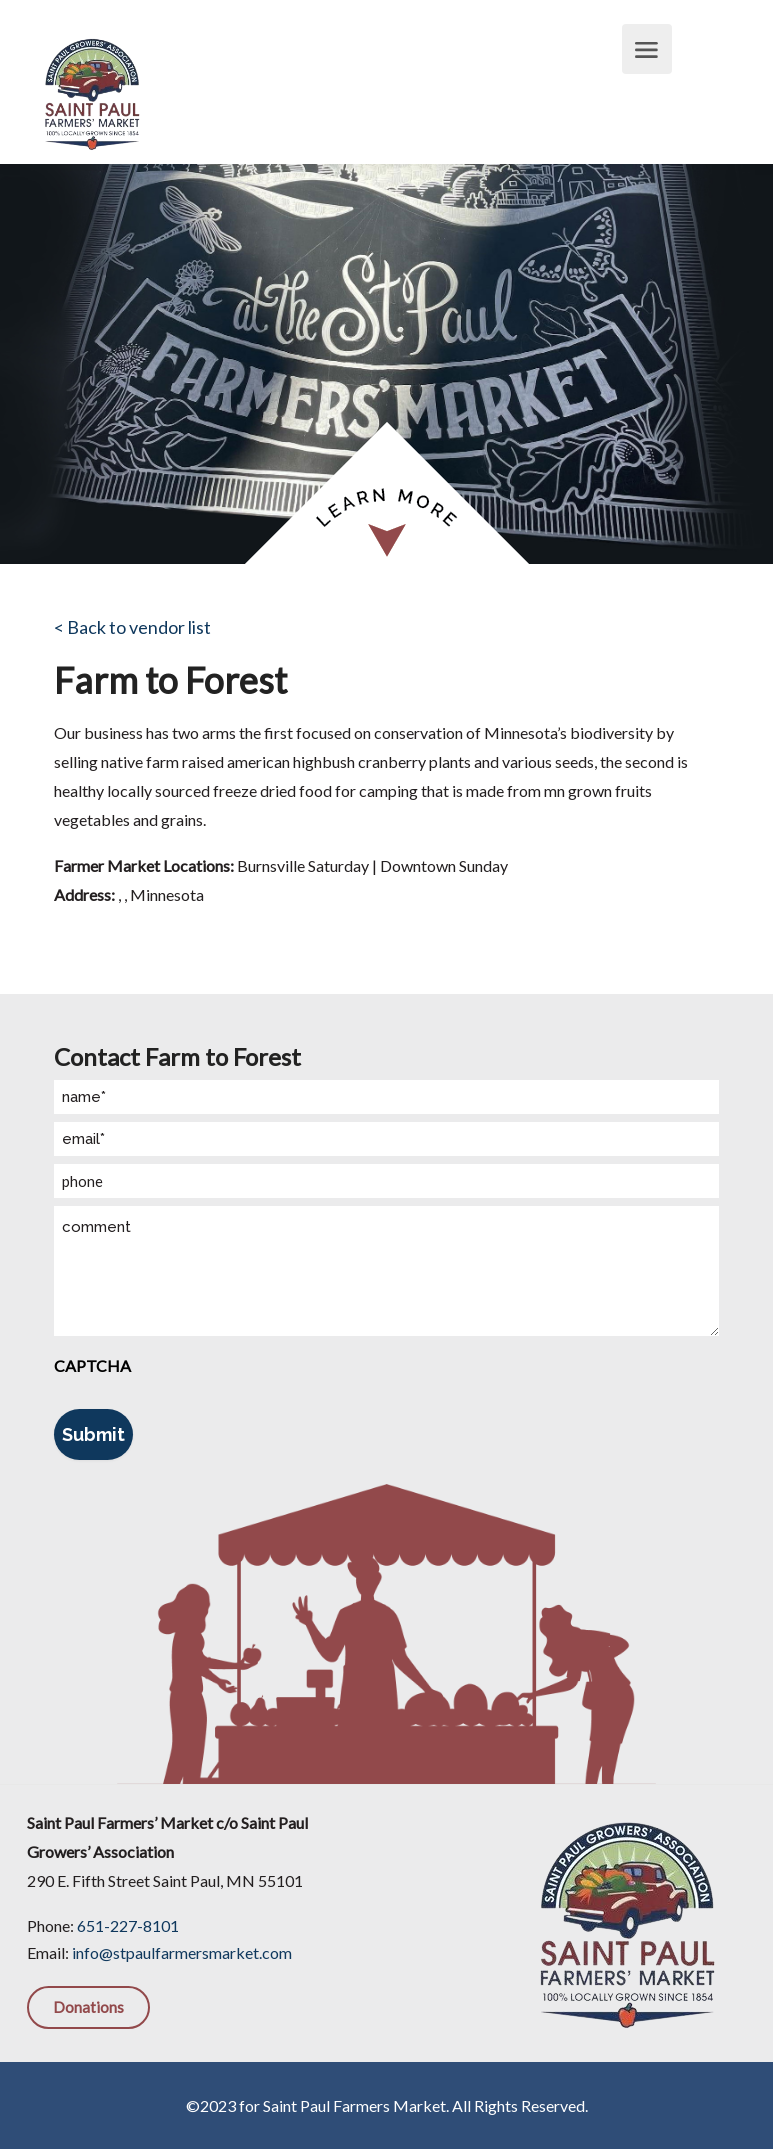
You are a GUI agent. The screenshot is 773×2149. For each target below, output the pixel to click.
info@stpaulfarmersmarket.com (182, 1952)
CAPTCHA (92, 1365)
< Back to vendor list (132, 627)
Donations (88, 2007)
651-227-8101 (128, 1925)
